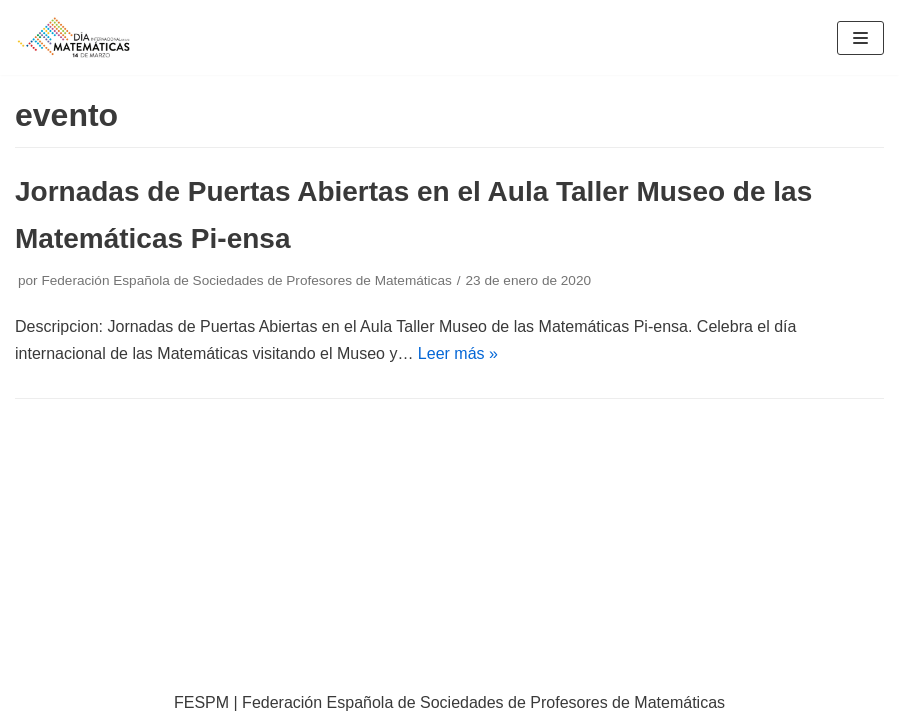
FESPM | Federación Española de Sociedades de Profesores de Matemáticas (449, 702)
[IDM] (75, 37)
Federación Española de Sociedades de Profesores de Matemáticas (246, 280)
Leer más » (458, 353)
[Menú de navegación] (860, 38)
